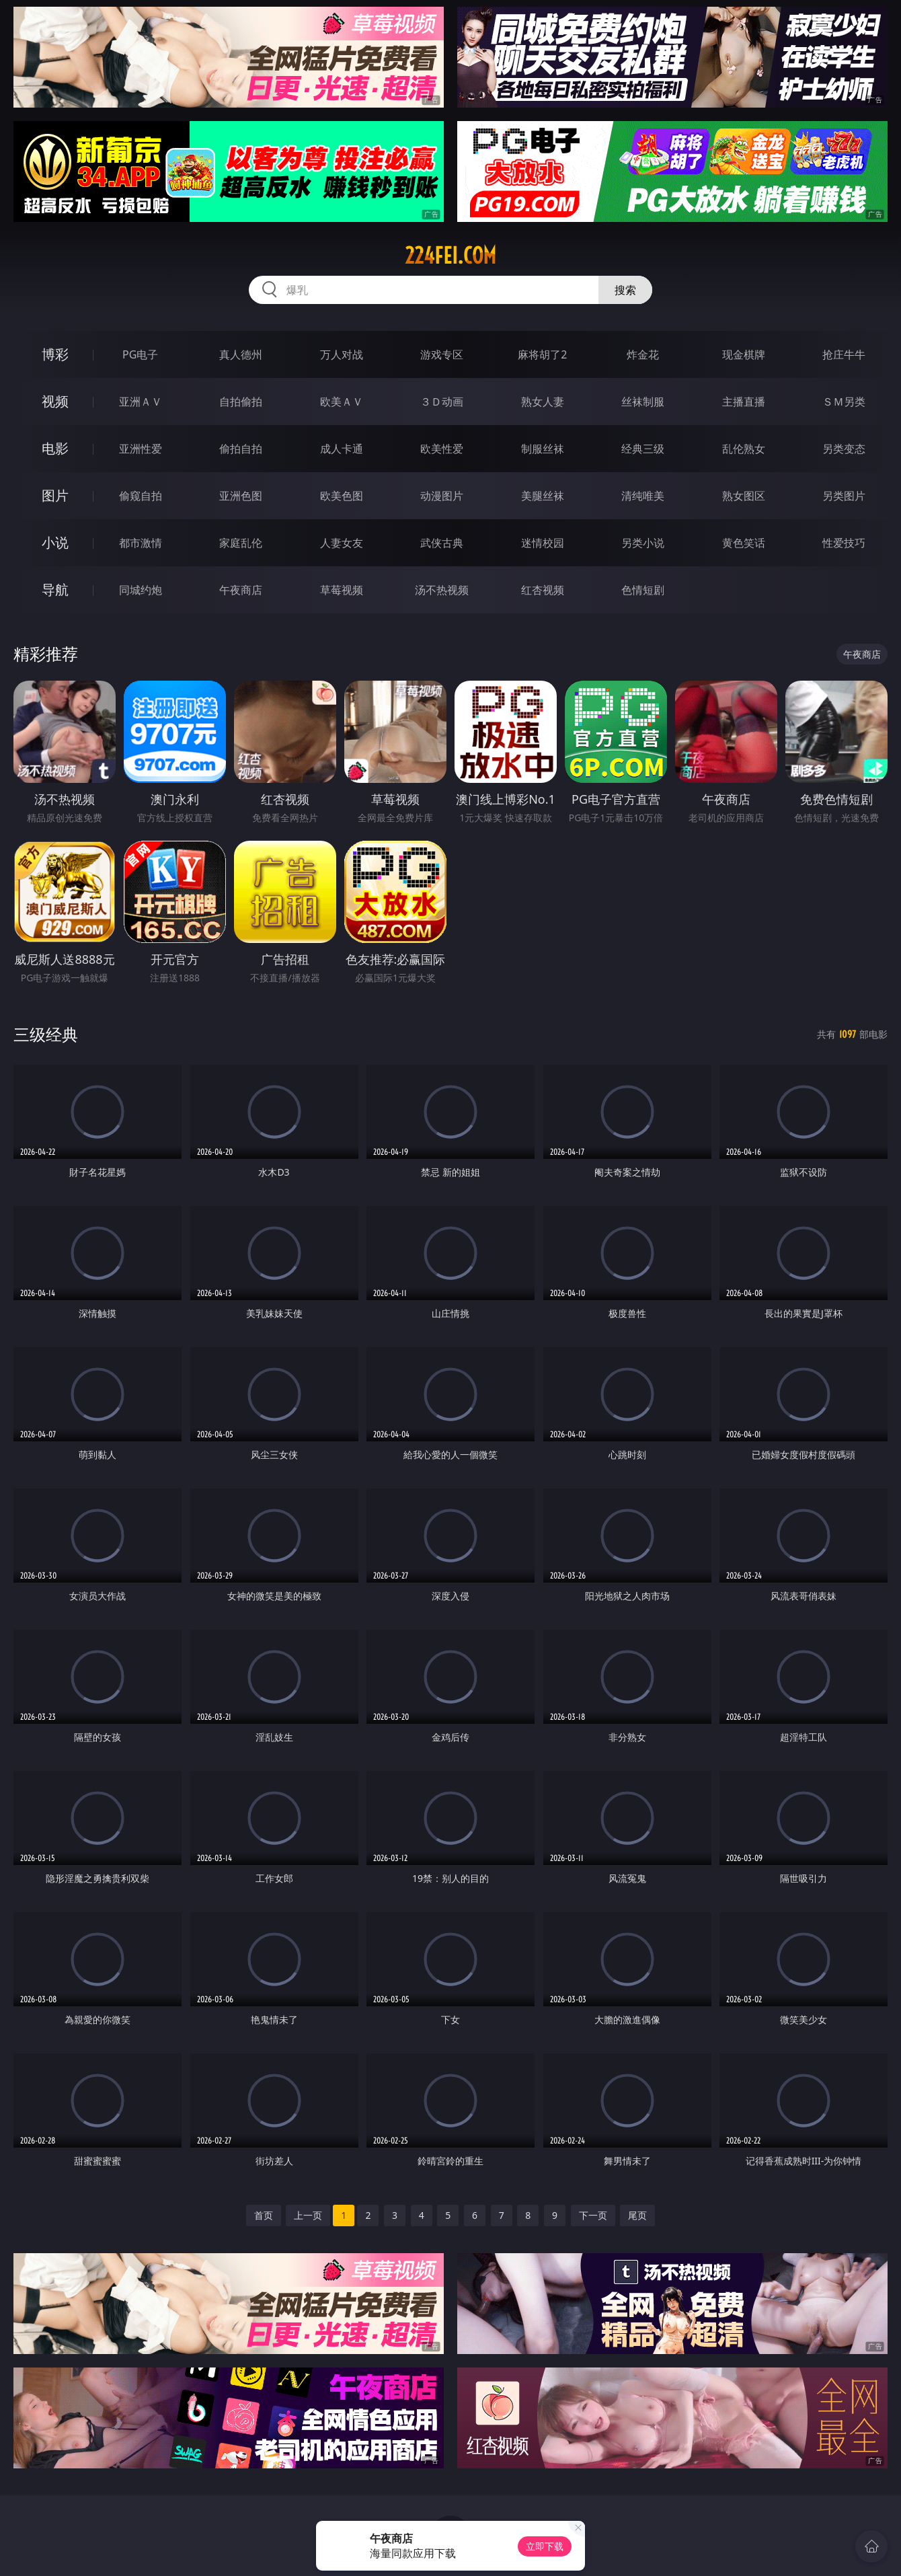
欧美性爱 (441, 448)
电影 (55, 448)
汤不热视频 (442, 589)
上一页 (308, 2215)
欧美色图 (341, 495)
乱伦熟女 (743, 448)
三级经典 (45, 1034)
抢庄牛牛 (843, 354)
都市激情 (140, 542)
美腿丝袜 (542, 495)
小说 (55, 542)
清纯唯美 (642, 495)
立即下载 (544, 2546)
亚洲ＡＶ (140, 401)
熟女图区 (743, 495)
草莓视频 (341, 589)
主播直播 (743, 401)
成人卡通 (341, 448)
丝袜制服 (642, 401)
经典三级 (642, 448)
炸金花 (643, 354)
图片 (55, 495)
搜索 (625, 289)
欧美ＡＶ (341, 401)
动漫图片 (441, 495)
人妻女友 (341, 542)
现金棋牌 (743, 354)
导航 (55, 589)
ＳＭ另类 (843, 401)
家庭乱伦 (240, 542)
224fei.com (450, 255)
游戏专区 (441, 354)
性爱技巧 (843, 542)
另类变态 (843, 448)
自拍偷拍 (240, 401)
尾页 (637, 2215)
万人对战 (341, 354)
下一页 (593, 2215)
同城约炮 (140, 589)
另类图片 (843, 495)
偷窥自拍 (140, 495)
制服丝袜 (542, 448)
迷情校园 (542, 542)
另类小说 (642, 542)
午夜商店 (240, 589)
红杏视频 (542, 589)
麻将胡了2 (542, 354)
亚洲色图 (240, 495)
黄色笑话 (743, 542)
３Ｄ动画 (441, 401)
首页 (263, 2215)
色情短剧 (642, 589)
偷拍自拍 (240, 448)
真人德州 (240, 354)
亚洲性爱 (140, 448)
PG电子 (140, 354)
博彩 (55, 354)
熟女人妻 (542, 401)
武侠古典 (441, 542)
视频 (55, 401)
